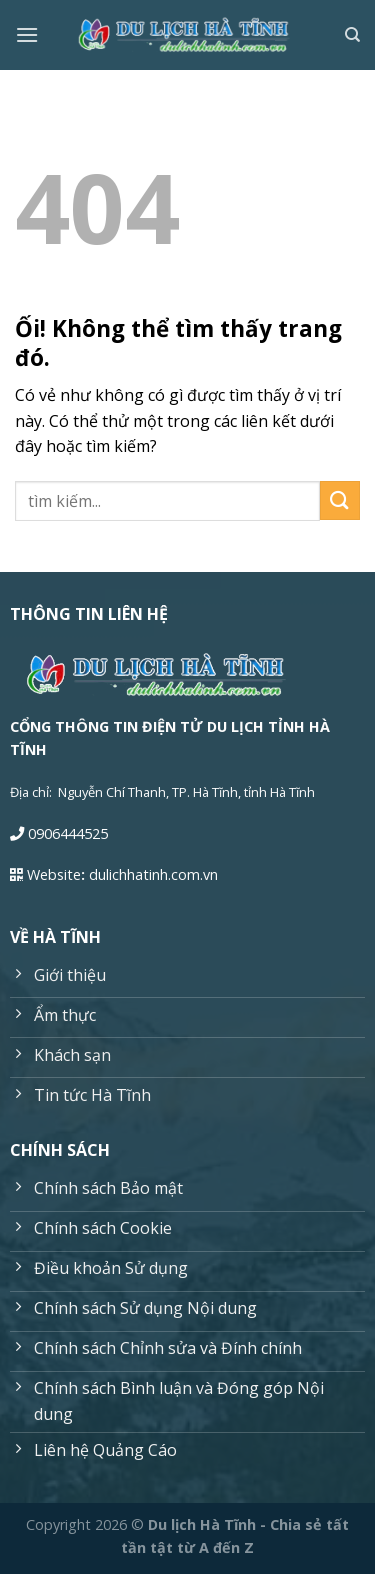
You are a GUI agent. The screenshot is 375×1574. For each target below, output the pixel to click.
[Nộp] (340, 500)
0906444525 (68, 833)
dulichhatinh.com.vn (153, 874)
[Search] (352, 35)
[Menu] (27, 34)
